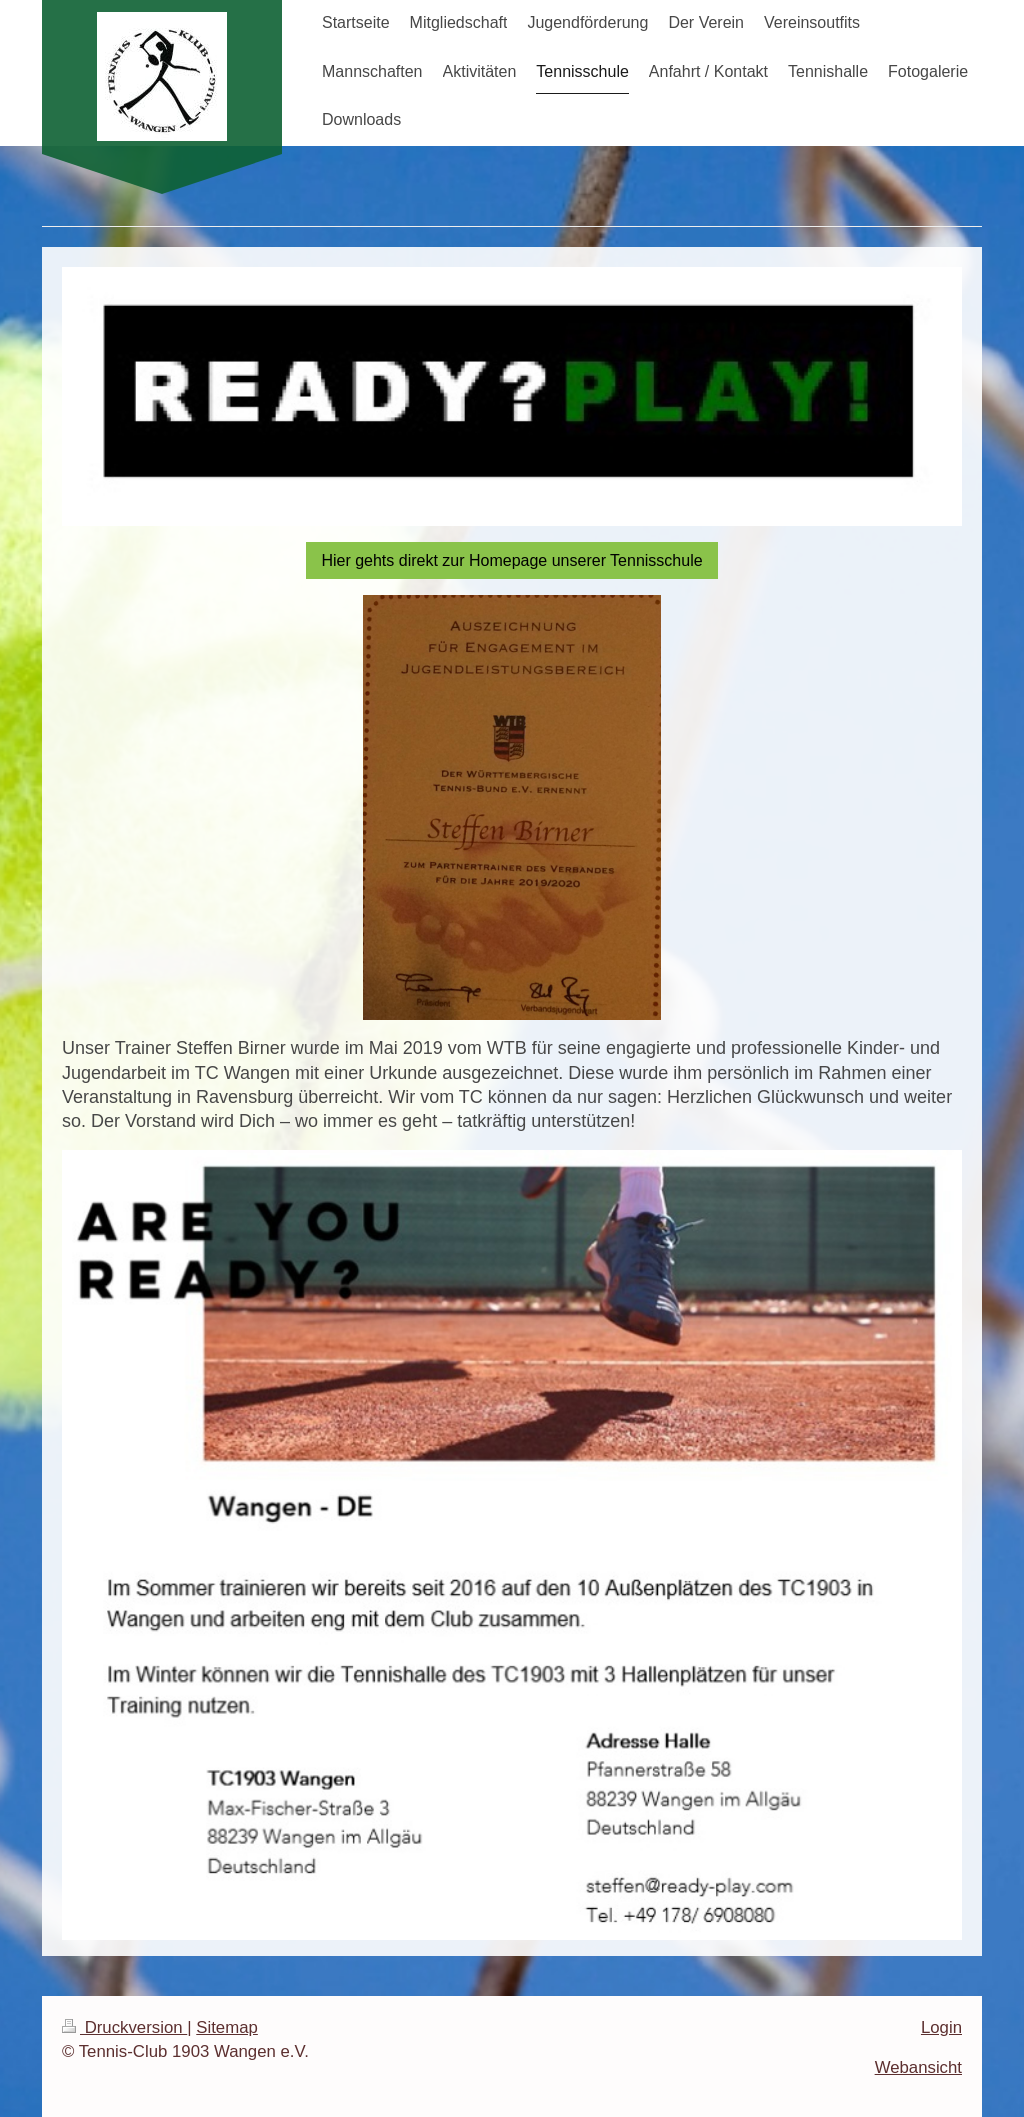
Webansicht (918, 2067)
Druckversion (124, 2027)
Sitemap (227, 2027)
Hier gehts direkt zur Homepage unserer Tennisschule (511, 560)
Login (941, 2027)
